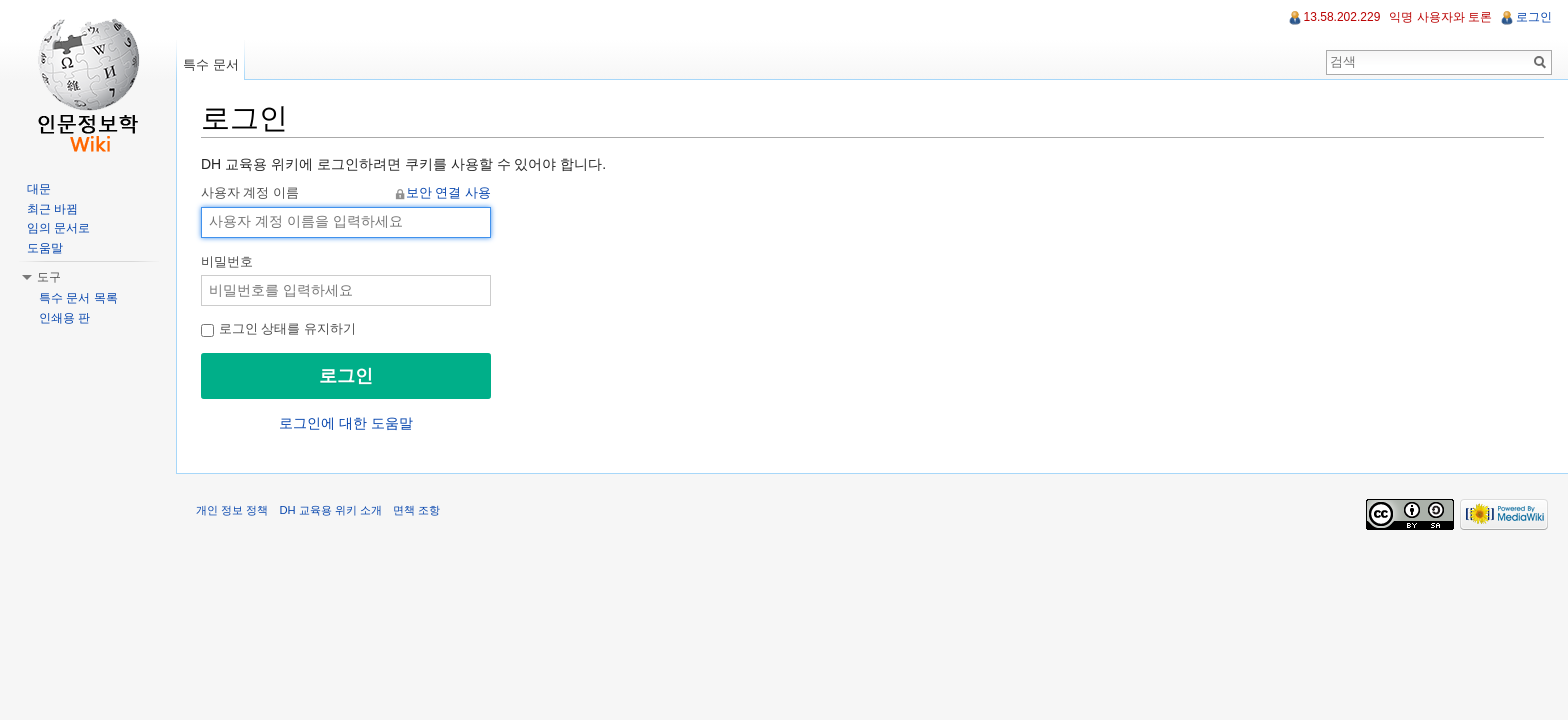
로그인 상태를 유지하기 (278, 329)
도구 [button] (49, 277)
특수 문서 (211, 64)
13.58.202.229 (1342, 17)
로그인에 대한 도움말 (346, 423)
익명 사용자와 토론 (1440, 17)
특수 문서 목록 (78, 298)
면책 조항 (416, 510)
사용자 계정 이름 (346, 194)
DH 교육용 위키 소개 (330, 510)
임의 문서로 (58, 228)
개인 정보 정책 (232, 510)
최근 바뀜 (52, 209)
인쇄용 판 (64, 318)
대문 (39, 189)
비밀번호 (227, 262)
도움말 (45, 248)
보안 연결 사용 (448, 193)
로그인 (1534, 17)
